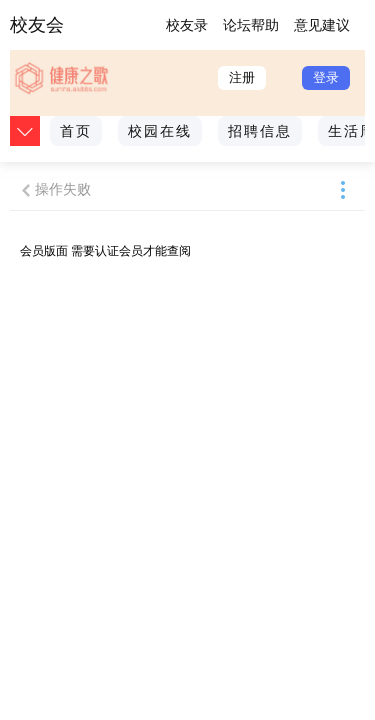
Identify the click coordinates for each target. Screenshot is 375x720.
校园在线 (160, 131)
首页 (76, 131)
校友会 (37, 25)
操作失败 (63, 189)
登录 (326, 77)
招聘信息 (260, 131)
